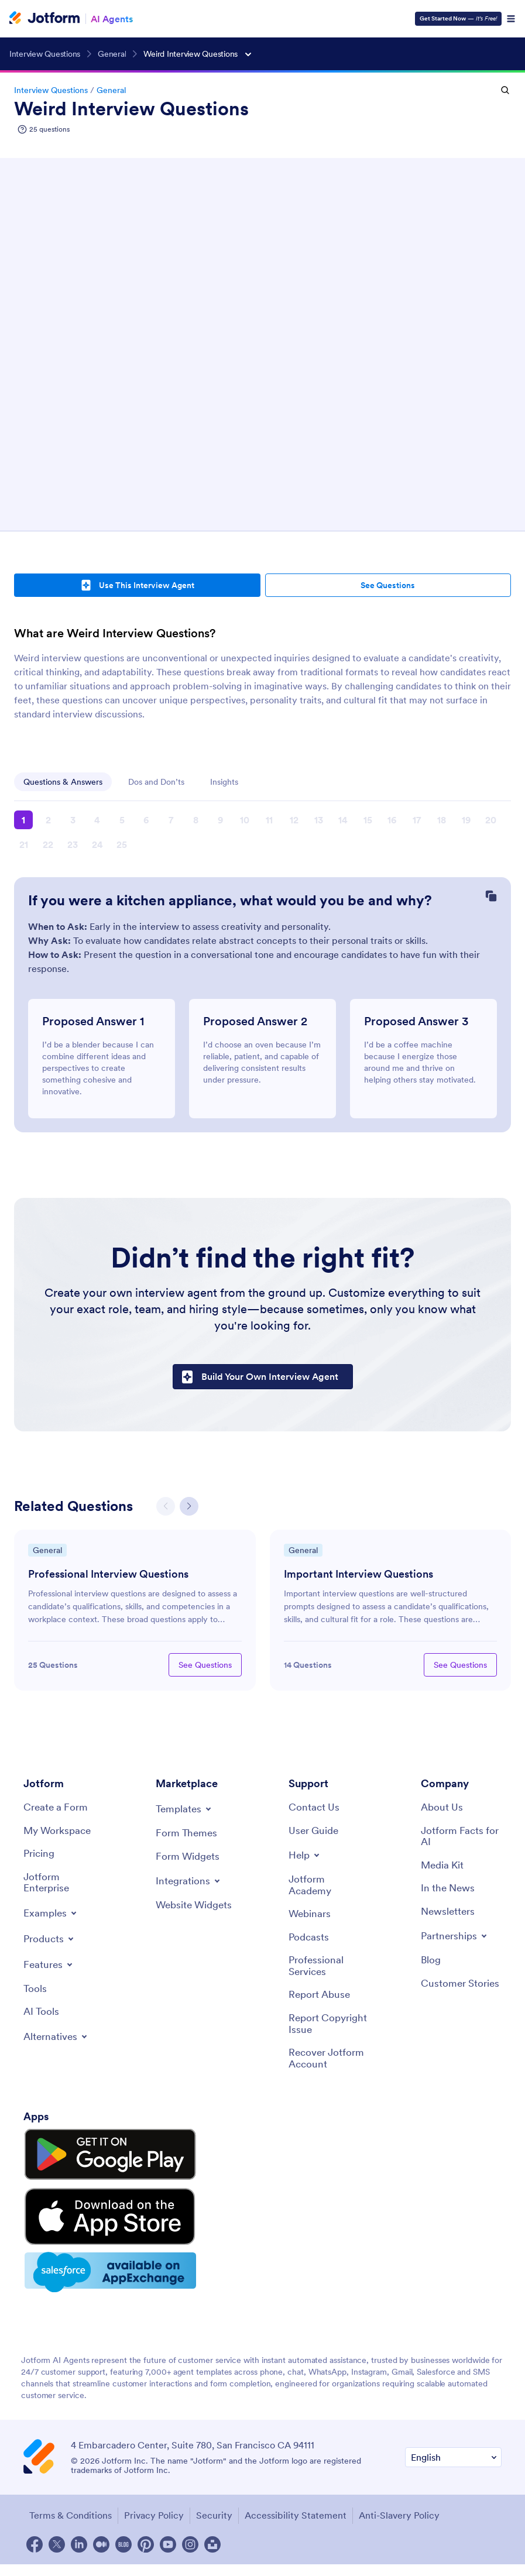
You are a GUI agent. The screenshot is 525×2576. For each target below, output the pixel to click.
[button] (189, 1509)
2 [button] (48, 820)
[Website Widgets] (196, 1915)
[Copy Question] (491, 897)
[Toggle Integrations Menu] (190, 1885)
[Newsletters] (449, 1918)
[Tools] (35, 1995)
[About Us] (443, 1811)
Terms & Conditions (67, 2478)
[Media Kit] (443, 1871)
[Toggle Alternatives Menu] (57, 2044)
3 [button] (73, 820)
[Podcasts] (310, 1944)
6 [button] (146, 820)
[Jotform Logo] (44, 19)
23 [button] (72, 844)
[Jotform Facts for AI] (461, 1840)
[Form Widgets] (189, 1860)
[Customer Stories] (461, 1997)
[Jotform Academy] (329, 1890)
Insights (224, 782)
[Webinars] (311, 1920)
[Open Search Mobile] (505, 90)
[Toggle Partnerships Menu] (456, 1943)
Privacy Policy (151, 2478)
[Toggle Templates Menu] (185, 1812)
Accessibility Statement (293, 2478)
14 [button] (343, 820)
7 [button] (171, 820)
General (111, 90)
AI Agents (112, 18)
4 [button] (97, 820)
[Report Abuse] (321, 2003)
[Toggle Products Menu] (50, 1944)
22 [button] (48, 844)
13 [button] (318, 820)
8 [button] (195, 820)
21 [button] (23, 844)
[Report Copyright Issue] (329, 2033)
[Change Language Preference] (453, 2420)
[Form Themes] (187, 1837)
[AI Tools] (41, 2019)
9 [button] (220, 820)
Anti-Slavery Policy (396, 2478)
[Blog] (431, 1968)
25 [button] (121, 844)
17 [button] (417, 820)
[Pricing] (40, 1858)
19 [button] (466, 820)
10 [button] (244, 820)
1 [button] (23, 820)
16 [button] (392, 820)
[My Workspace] (59, 1834)
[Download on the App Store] (77, 2195)
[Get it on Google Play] (77, 2156)
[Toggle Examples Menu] (51, 1919)
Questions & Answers (62, 782)
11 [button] (269, 820)
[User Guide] (315, 1834)
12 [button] (294, 820)
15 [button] (367, 820)
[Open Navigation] (511, 18)
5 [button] (122, 820)
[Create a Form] (57, 1811)
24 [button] (97, 844)
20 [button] (490, 820)
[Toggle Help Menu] (305, 1859)
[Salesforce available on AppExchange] (77, 2236)
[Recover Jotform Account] (329, 2069)
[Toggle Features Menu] (49, 1970)
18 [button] (441, 820)
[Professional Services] (329, 1973)
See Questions (388, 585)
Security (211, 2478)
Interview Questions (51, 90)
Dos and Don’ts (156, 782)
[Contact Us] (315, 1811)
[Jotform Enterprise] (63, 1888)
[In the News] (449, 1894)
